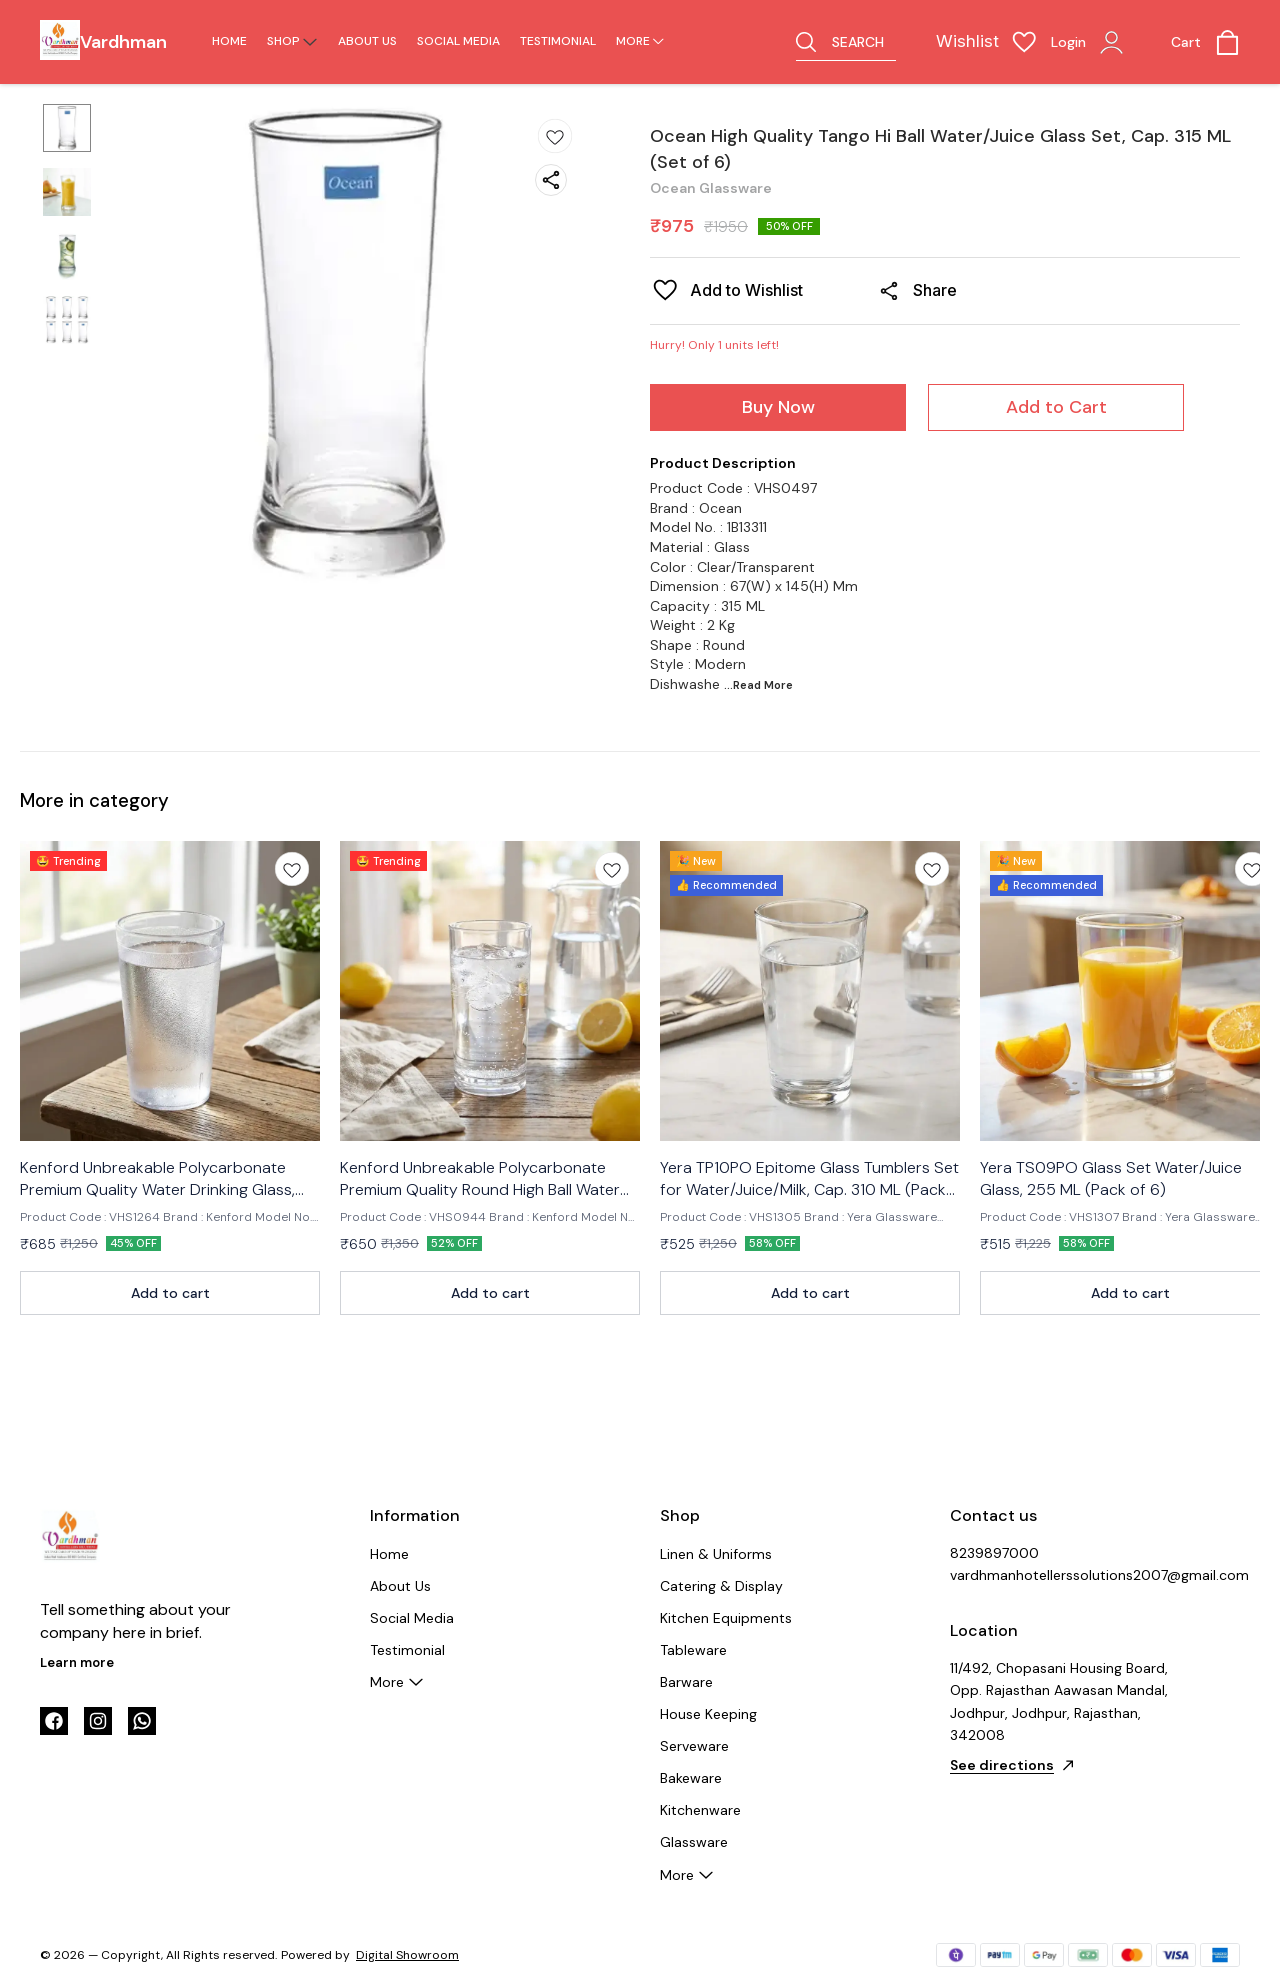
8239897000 (994, 1553)
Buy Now (778, 407)
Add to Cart (1056, 407)
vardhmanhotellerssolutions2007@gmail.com (1060, 1575)
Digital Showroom (407, 1955)
